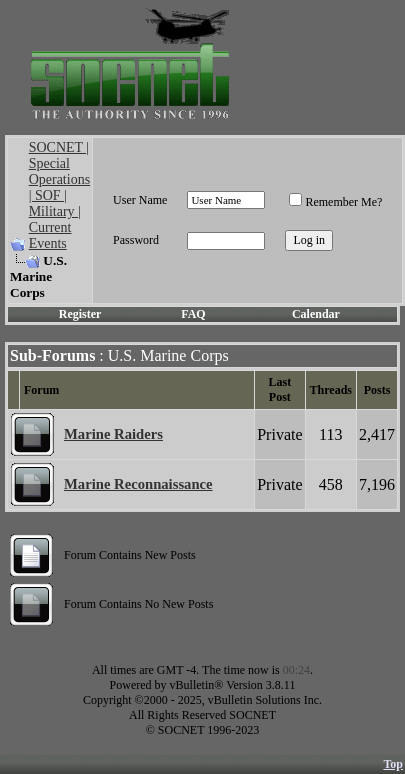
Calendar (316, 314)
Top (393, 764)
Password (136, 240)
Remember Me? (335, 202)
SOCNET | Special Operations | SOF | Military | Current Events (59, 195)
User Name (140, 200)
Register (80, 314)
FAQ (193, 314)
